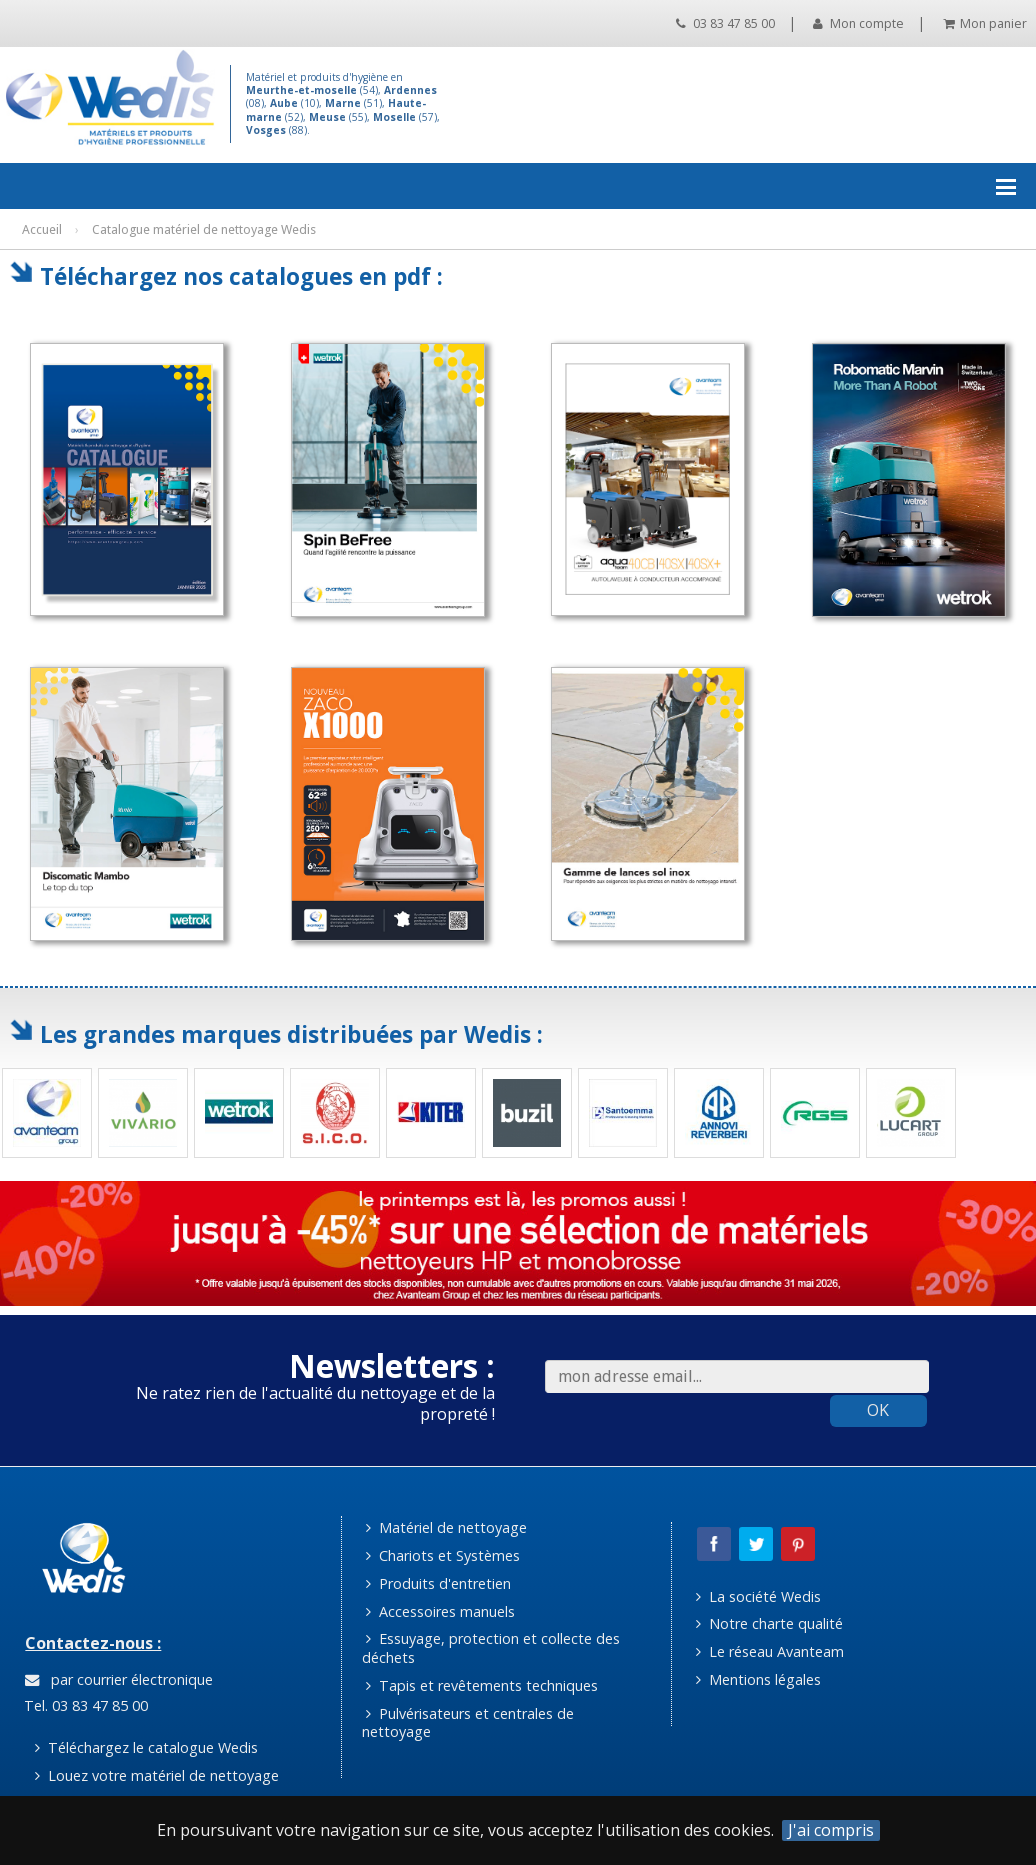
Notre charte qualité (769, 1623)
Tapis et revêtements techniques (482, 1685)
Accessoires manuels (440, 1611)
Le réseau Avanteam (770, 1651)
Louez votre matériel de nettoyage (157, 1775)
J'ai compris (831, 1830)
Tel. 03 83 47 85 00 (84, 1705)
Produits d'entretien (438, 1583)
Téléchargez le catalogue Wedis (146, 1747)
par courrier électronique (119, 1679)
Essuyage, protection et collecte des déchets (491, 1648)
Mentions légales (758, 1679)
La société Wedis (758, 1596)
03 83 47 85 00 (725, 23)
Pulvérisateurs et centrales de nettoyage (468, 1723)
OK (878, 1410)
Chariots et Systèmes (443, 1555)
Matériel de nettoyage (446, 1527)
